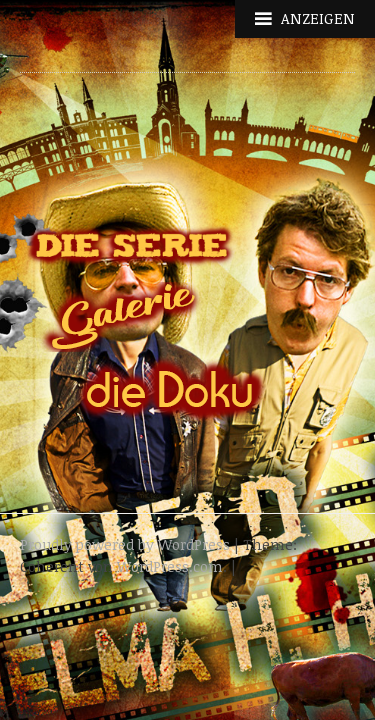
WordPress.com (170, 566)
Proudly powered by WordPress (125, 544)
